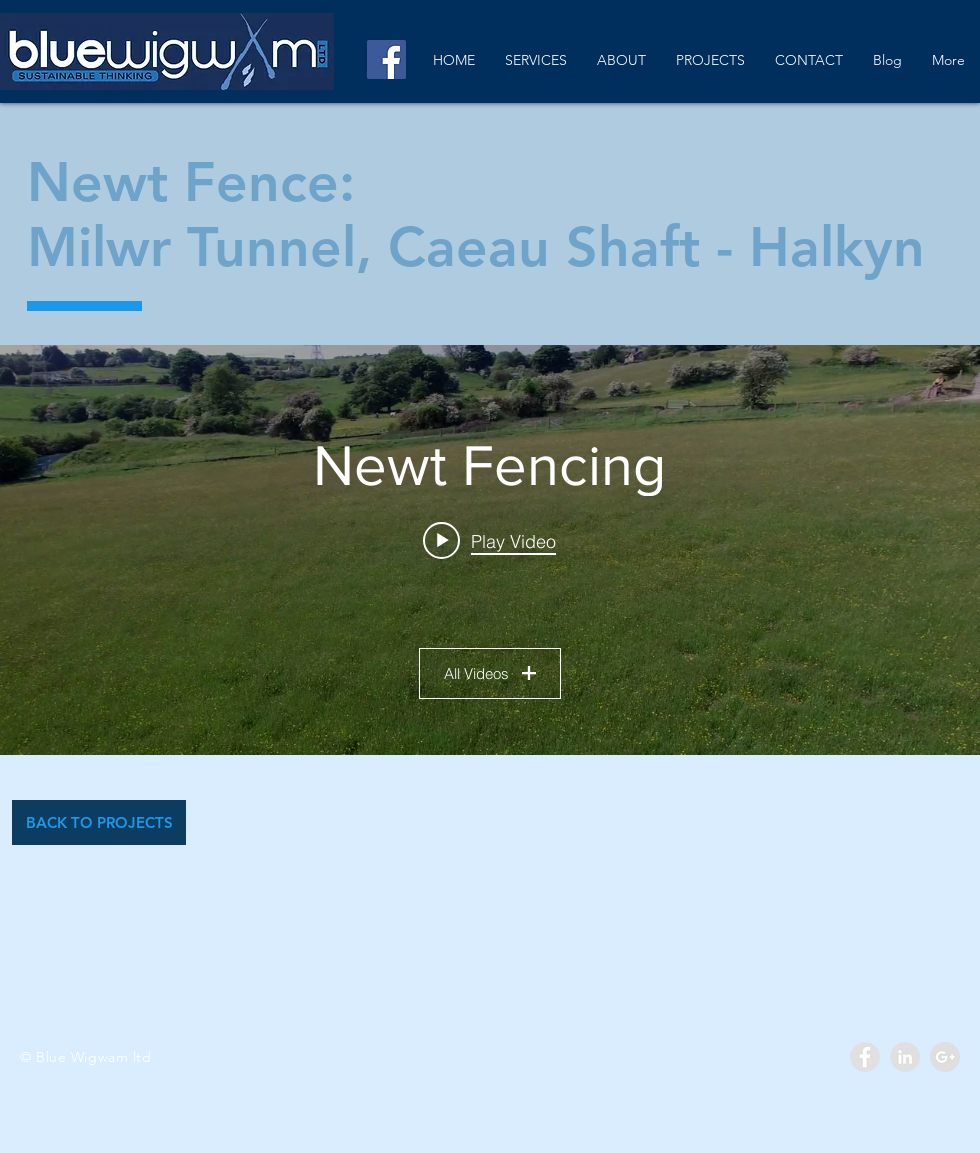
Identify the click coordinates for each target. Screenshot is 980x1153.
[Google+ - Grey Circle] (945, 1057)
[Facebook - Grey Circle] (865, 1057)
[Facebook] (386, 59)
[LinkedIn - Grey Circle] (905, 1057)
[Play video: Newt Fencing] (490, 541)
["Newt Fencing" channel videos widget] (490, 550)
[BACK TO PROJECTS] (99, 822)
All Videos (490, 673)
